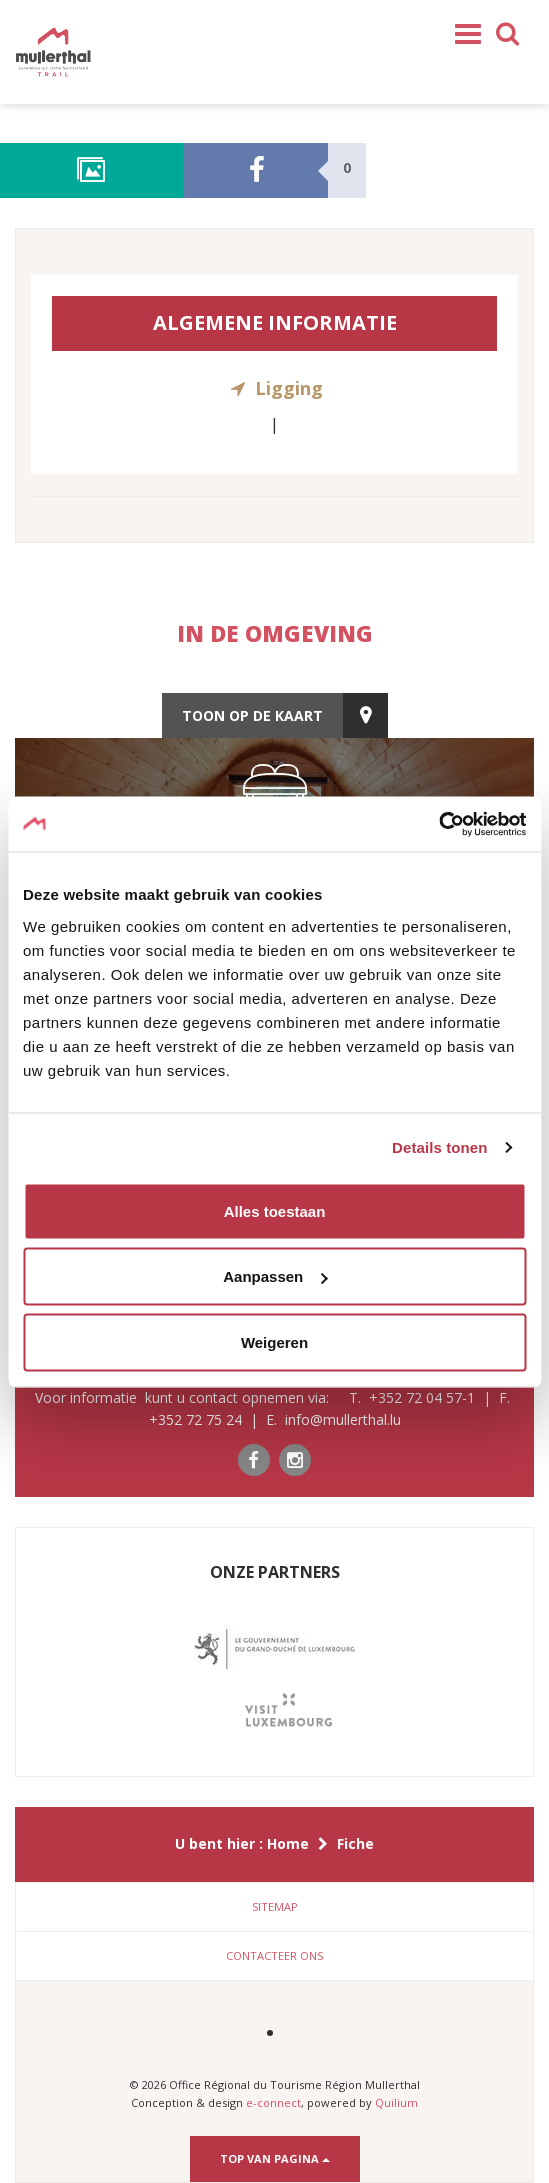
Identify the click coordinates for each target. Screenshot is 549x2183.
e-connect (273, 2102)
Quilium (396, 2102)
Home (288, 1843)
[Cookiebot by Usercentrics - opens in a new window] (438, 824)
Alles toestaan (275, 1210)
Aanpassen (275, 1276)
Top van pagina (275, 2158)
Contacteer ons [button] (274, 1955)
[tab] (274, 1907)
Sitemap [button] (275, 1906)
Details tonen (439, 1147)
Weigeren (274, 1341)
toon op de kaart (252, 715)
